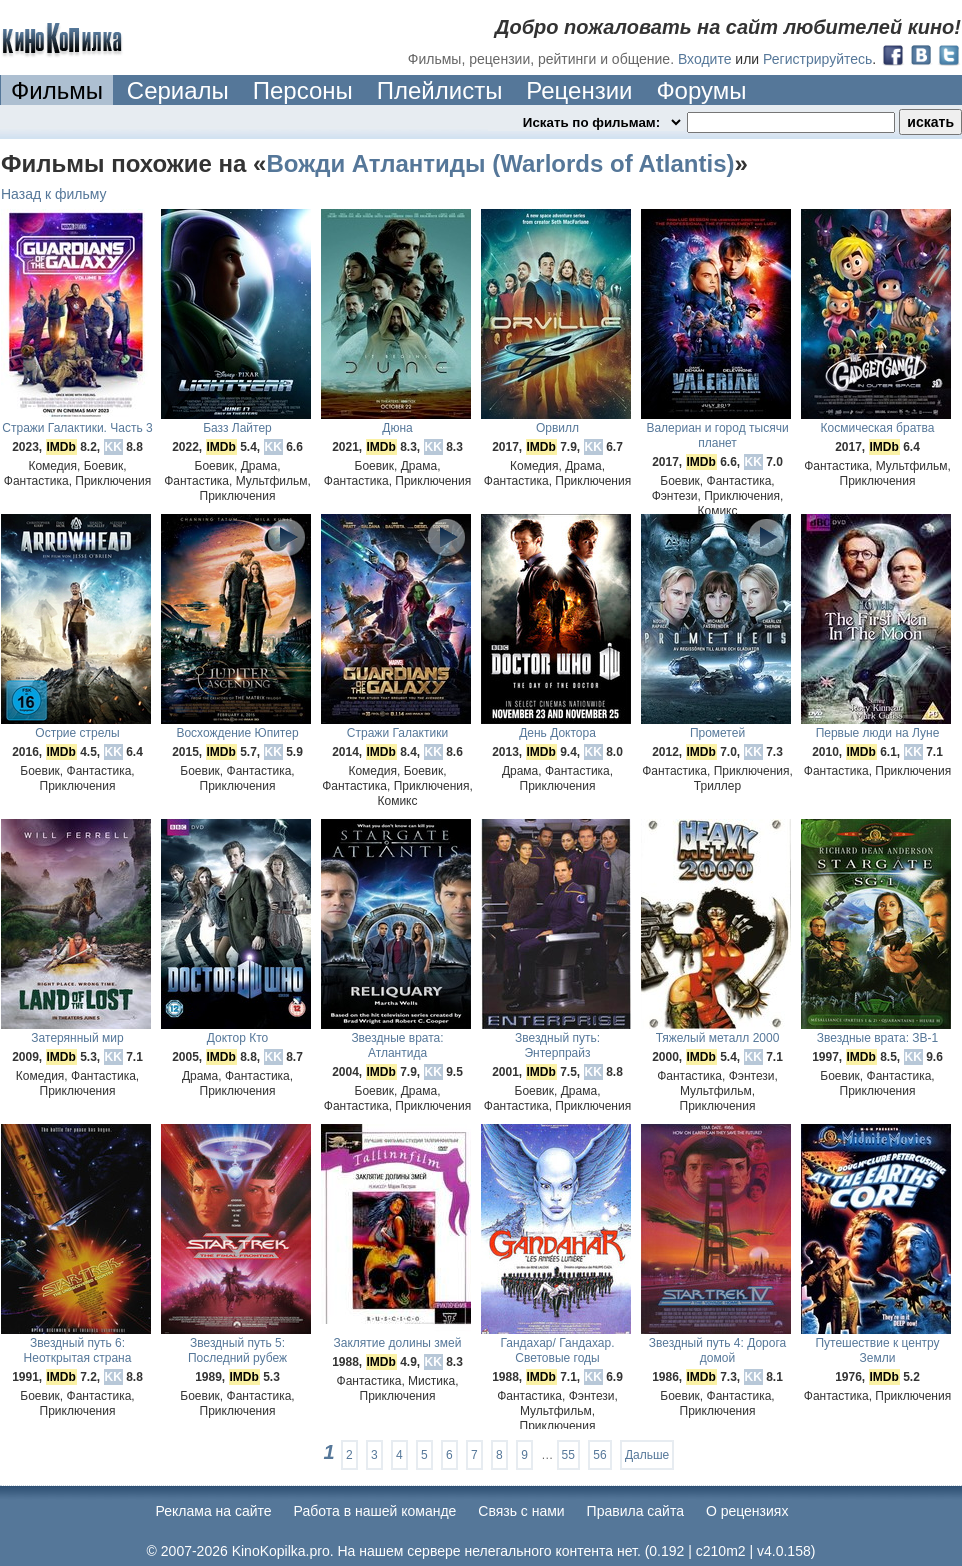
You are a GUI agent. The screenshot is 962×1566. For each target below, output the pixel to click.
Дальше (647, 1455)
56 (599, 1455)
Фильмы (57, 90)
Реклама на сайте (214, 1511)
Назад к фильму (54, 194)
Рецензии (579, 90)
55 (568, 1455)
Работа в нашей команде (375, 1511)
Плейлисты (440, 90)
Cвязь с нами (521, 1511)
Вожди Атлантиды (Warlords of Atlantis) (500, 163)
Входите (705, 59)
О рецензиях (747, 1511)
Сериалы (178, 90)
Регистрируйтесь (817, 59)
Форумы (701, 90)
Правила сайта (635, 1511)
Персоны (303, 90)
